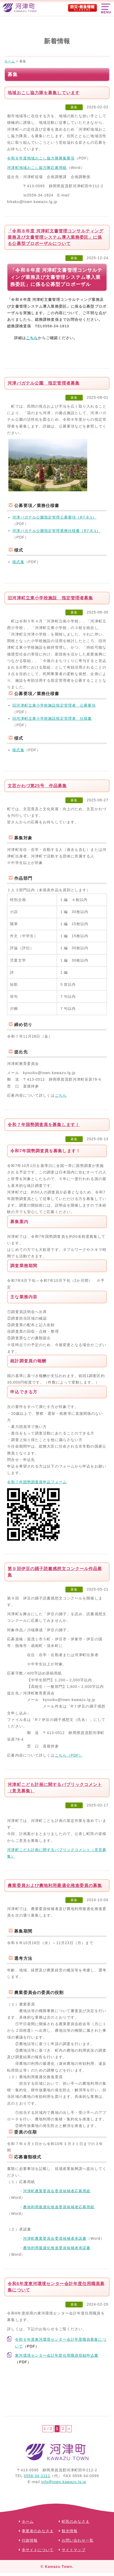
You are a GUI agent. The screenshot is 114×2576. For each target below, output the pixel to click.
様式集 (18, 562)
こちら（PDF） (69, 1755)
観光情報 (69, 2531)
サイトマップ (74, 2550)
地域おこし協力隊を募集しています (44, 92)
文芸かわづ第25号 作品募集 (37, 785)
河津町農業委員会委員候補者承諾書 (55, 2238)
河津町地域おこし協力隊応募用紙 (37, 168)
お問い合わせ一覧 (78, 2540)
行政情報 (30, 2540)
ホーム (28, 2522)
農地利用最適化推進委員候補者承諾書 (57, 2248)
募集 (74, 107)
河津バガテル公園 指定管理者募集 (44, 383)
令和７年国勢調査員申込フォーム (37, 1482)
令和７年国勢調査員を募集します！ (44, 1124)
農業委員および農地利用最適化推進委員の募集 (55, 1885)
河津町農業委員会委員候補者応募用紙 (57, 2191)
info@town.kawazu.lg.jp (63, 2482)
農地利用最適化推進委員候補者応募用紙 (59, 2207)
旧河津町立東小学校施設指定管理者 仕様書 (52, 718)
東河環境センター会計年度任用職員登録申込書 (56, 2355)
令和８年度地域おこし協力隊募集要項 (41, 158)
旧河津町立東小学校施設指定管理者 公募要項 (54, 705)
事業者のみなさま (38, 2531)
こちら (32, 338)
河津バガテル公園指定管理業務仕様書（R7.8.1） (56, 531)
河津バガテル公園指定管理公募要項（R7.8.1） (54, 517)
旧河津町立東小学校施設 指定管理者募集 (50, 598)
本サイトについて (38, 2550)
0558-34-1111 (37, 2476)
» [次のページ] (69, 2428)
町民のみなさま (76, 2522)
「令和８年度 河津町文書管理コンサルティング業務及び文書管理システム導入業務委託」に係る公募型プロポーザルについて (55, 237)
